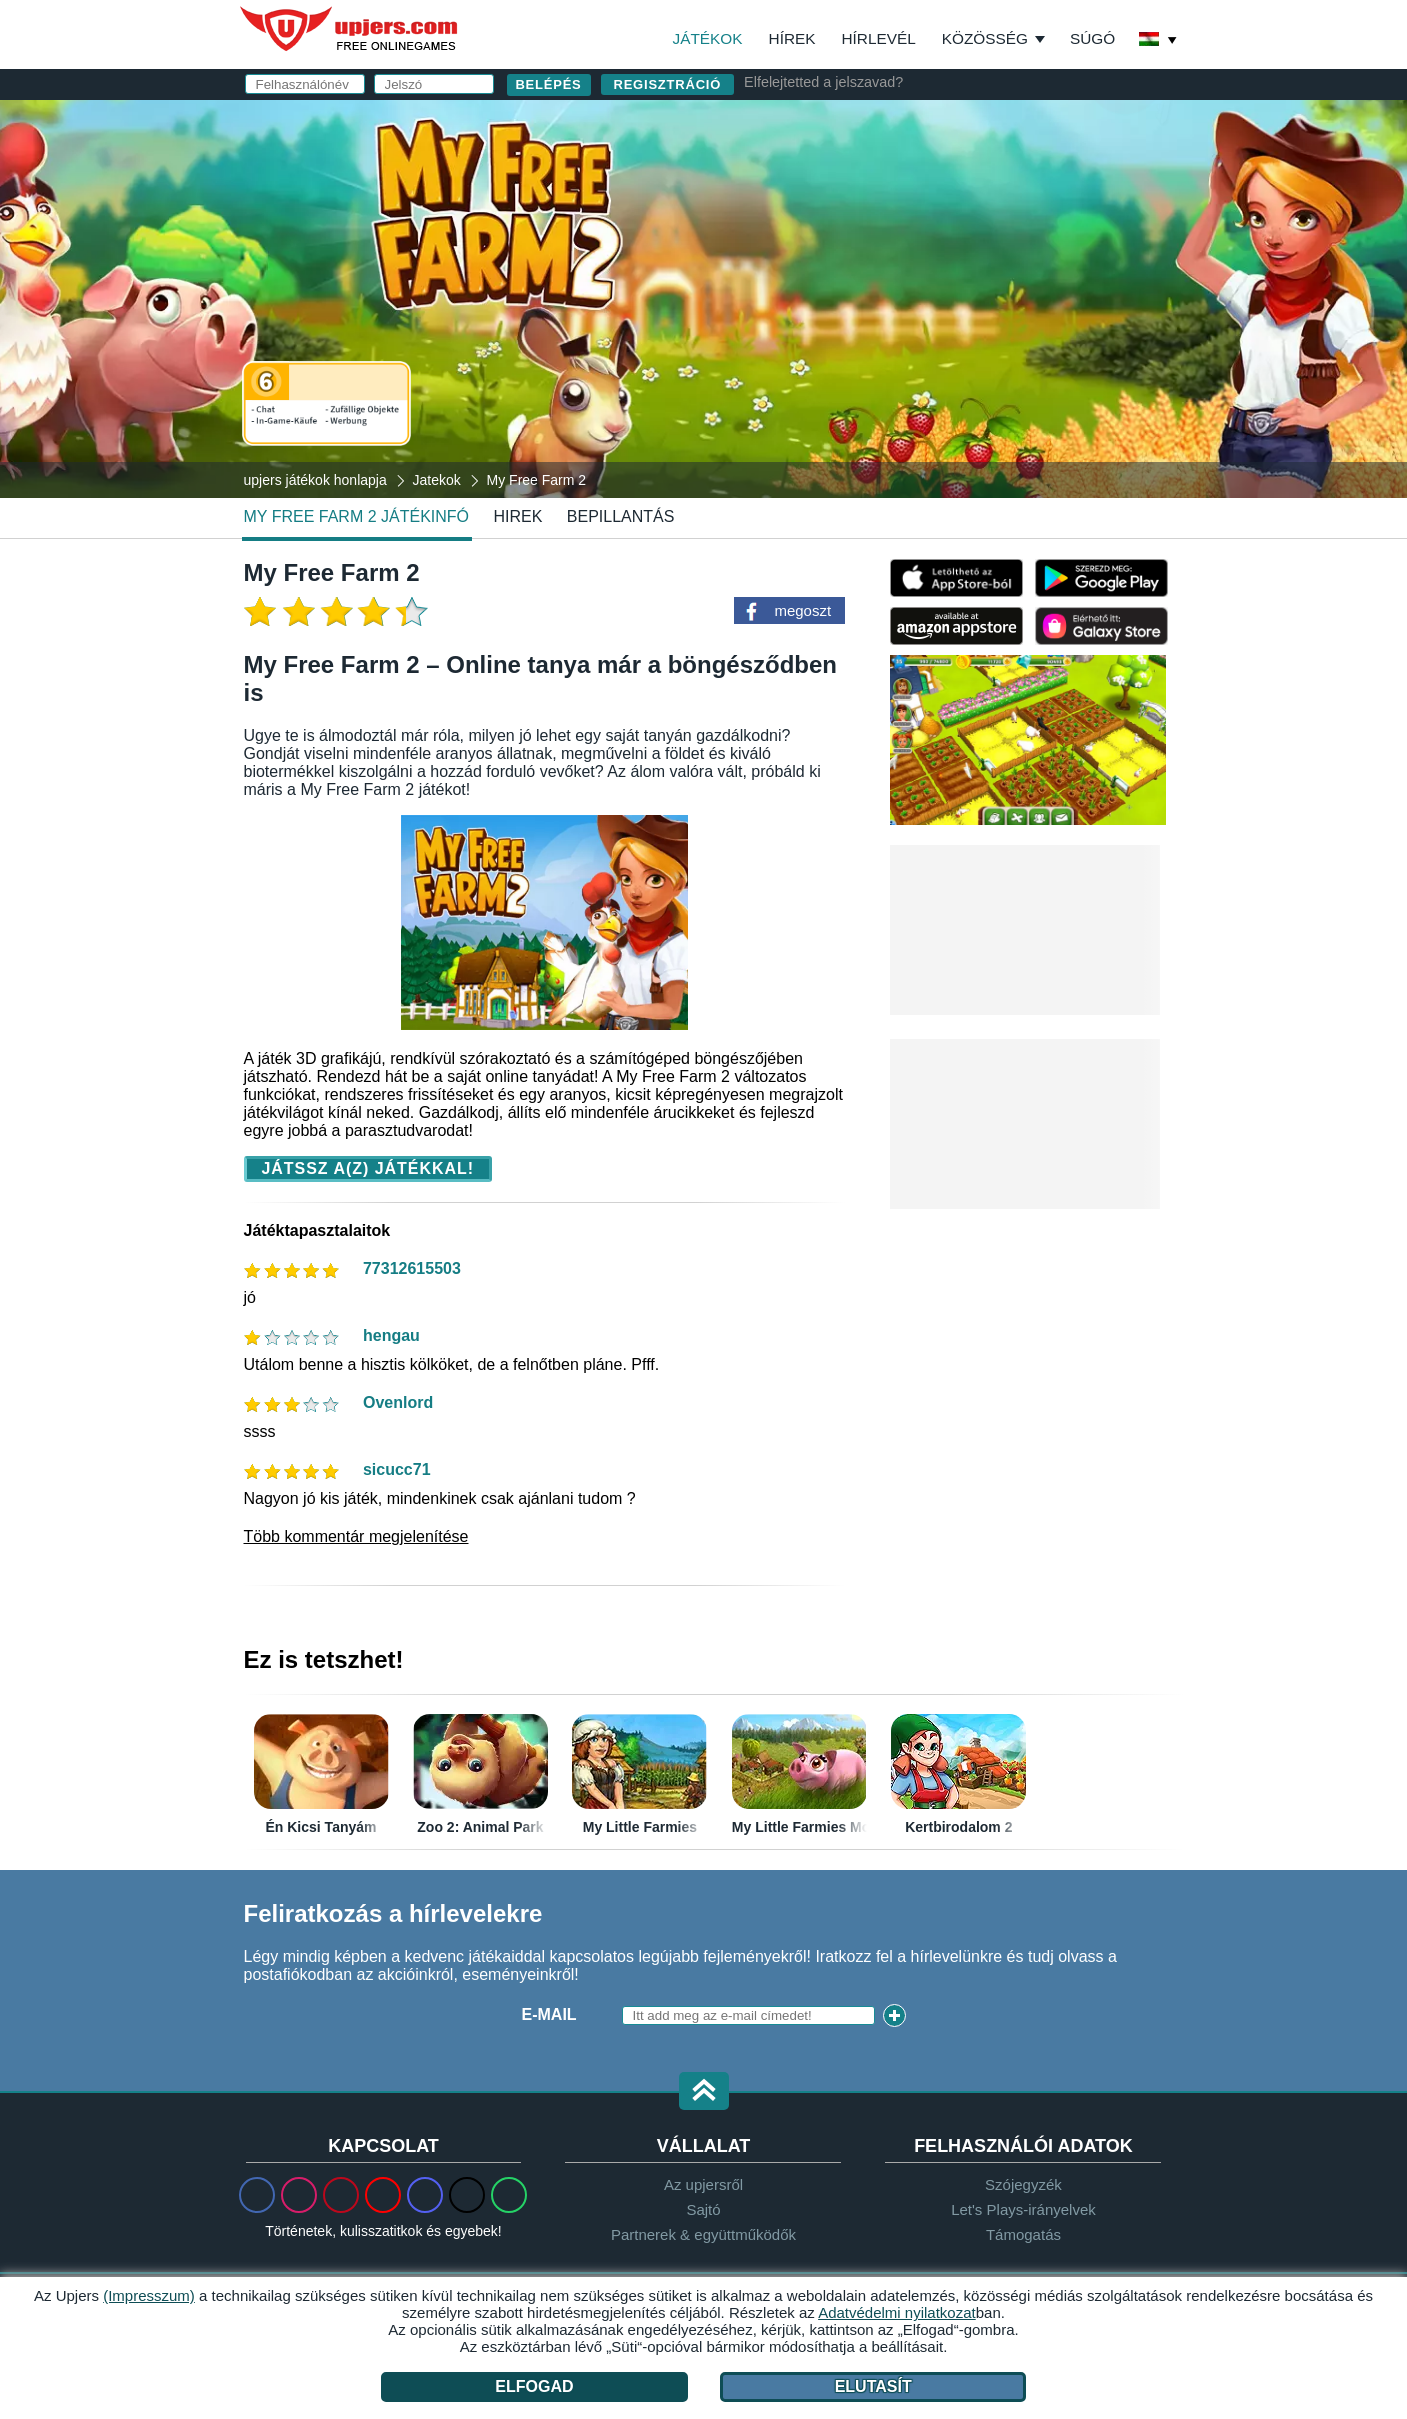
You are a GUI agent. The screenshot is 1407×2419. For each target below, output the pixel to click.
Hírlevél (879, 38)
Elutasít (873, 2386)
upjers (350, 29)
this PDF (1106, 315)
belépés (936, 114)
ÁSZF (1004, 359)
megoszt (802, 610)
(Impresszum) (149, 2295)
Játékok (708, 38)
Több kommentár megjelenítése (356, 1536)
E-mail (781, 206)
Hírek (792, 38)
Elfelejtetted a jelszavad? (823, 82)
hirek (517, 516)
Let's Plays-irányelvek (1023, 2209)
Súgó (1092, 38)
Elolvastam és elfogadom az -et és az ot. (934, 368)
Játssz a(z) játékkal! (368, 1168)
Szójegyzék (1023, 2184)
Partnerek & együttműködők (703, 2234)
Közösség (985, 38)
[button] (704, 2092)
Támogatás (1023, 2234)
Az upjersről (703, 2184)
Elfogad (534, 2386)
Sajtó (703, 2209)
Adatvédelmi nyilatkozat (866, 377)
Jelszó (785, 246)
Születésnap (812, 286)
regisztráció (668, 84)
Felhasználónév (830, 166)
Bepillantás (621, 516)
